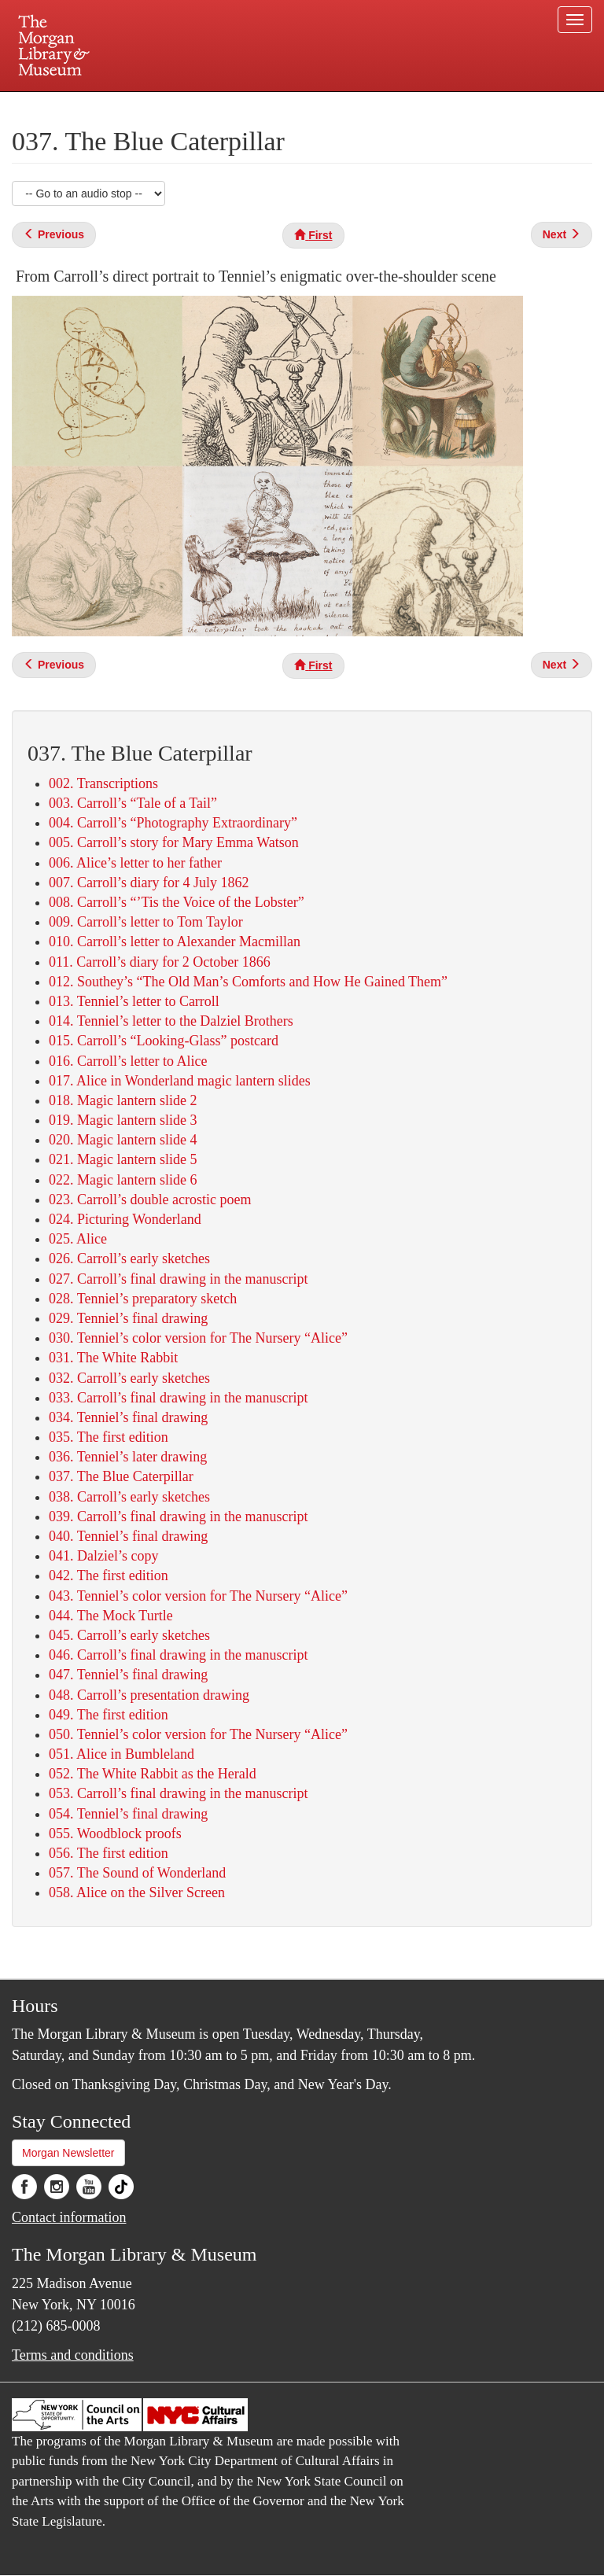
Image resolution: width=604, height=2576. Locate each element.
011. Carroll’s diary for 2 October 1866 (160, 962)
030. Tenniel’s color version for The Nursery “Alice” (198, 1338)
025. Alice (78, 1239)
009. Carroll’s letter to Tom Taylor (146, 922)
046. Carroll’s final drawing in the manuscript (178, 1655)
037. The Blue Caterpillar (121, 1476)
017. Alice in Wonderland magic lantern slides (180, 1081)
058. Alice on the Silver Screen (137, 1892)
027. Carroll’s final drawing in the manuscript (178, 1279)
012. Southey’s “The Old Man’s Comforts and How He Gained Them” (248, 981)
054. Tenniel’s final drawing (128, 1814)
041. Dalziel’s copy (103, 1556)
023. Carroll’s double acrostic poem (150, 1199)
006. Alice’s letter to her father (135, 863)
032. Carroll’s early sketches (129, 1378)
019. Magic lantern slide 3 (123, 1120)
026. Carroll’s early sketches (129, 1258)
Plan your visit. (115, 105)
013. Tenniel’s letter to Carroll (134, 1001)
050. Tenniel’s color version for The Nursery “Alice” (198, 1734)
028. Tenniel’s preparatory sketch (143, 1298)
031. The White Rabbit (113, 1357)
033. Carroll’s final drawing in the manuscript (178, 1398)
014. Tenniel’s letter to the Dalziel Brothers (171, 1021)
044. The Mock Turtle (111, 1615)
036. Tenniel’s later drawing (128, 1457)
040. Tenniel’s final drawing (128, 1536)
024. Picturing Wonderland (125, 1219)
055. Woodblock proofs (115, 1833)
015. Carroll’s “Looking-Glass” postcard (163, 1040)
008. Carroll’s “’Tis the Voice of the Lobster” (176, 902)
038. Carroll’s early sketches (129, 1497)
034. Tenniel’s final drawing (128, 1417)
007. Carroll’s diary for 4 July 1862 (149, 882)
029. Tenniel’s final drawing (128, 1318)
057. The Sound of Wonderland (137, 1873)
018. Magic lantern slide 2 (123, 1100)
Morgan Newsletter (68, 2153)
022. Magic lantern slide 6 (123, 1180)
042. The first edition (108, 1575)
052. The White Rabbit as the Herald (152, 1774)
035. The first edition (108, 1437)
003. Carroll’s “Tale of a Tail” (133, 803)
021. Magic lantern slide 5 (123, 1159)
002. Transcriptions (103, 783)
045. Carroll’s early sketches (129, 1635)
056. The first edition (108, 1853)
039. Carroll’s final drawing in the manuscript (178, 1516)
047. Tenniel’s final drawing (128, 1674)
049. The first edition (108, 1715)
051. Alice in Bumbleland (121, 1754)
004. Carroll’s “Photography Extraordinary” (173, 823)
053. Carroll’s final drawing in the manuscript (178, 1793)
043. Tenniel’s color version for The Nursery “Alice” (198, 1596)
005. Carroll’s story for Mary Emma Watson (174, 842)
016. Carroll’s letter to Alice (128, 1061)
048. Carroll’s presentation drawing (149, 1695)
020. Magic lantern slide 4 (123, 1140)
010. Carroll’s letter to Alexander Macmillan (174, 941)
